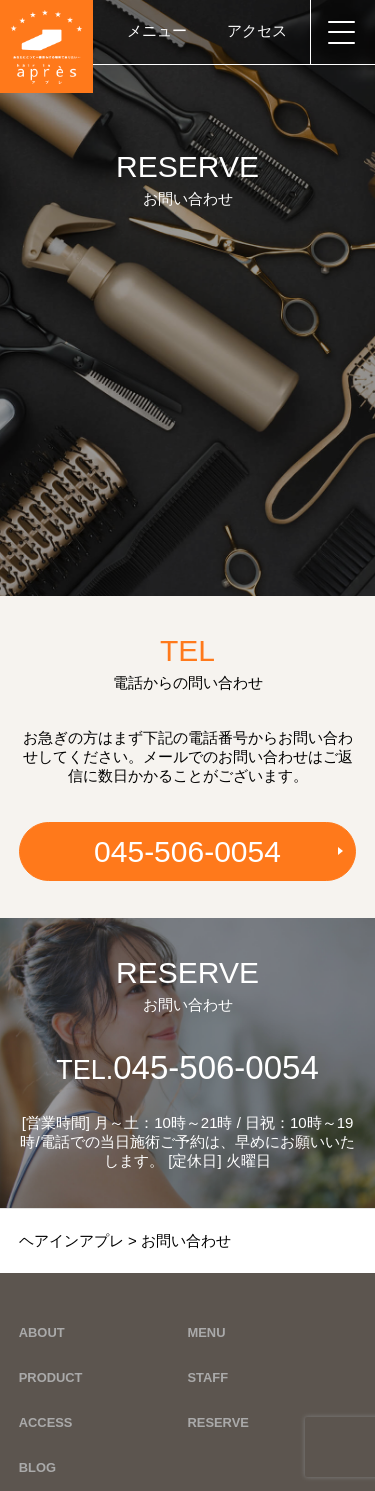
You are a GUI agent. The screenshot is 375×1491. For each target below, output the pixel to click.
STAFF (208, 1377)
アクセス (257, 30)
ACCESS (46, 1422)
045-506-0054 (187, 851)
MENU (207, 1332)
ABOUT (42, 1332)
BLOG (37, 1467)
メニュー (157, 30)
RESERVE (218, 1422)
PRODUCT (51, 1377)
